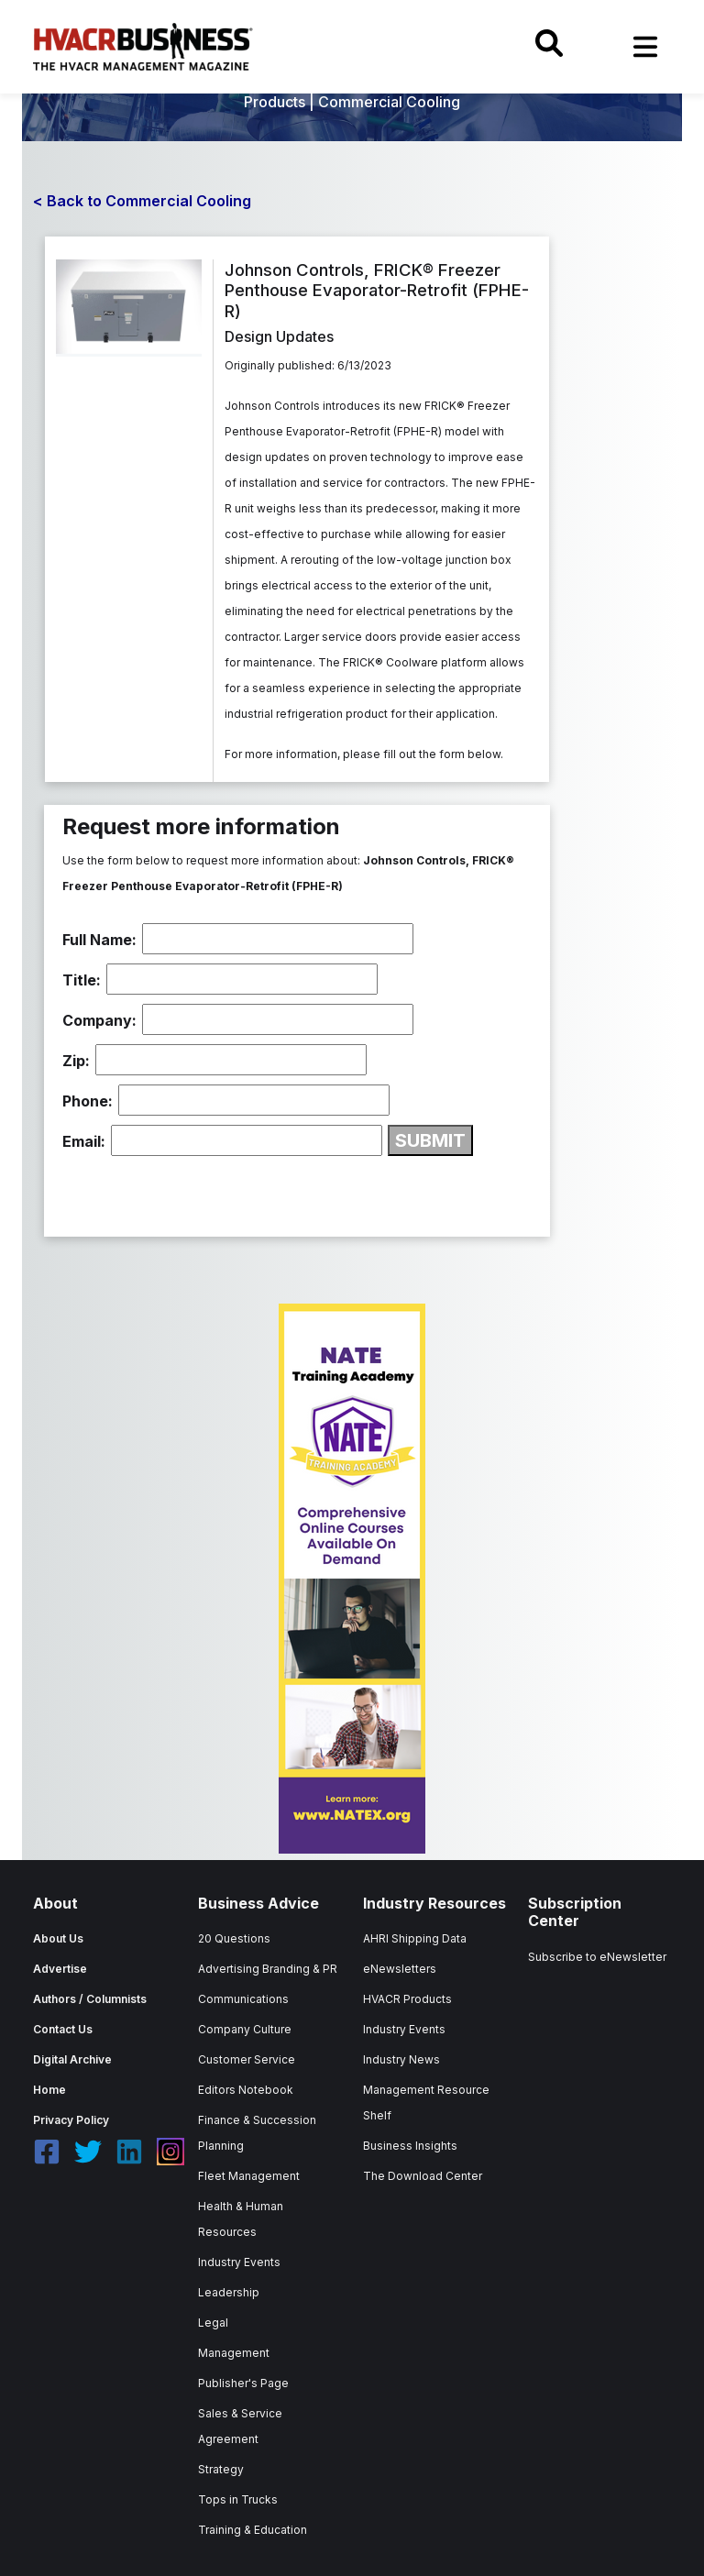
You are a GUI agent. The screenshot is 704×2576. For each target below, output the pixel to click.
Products (274, 102)
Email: (83, 1141)
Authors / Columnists (90, 1999)
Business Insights (410, 2145)
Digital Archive (72, 2059)
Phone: (87, 1101)
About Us (58, 1938)
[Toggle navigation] (645, 46)
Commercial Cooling (389, 102)
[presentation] (201, 1191)
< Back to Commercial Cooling (142, 201)
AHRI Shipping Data (415, 1938)
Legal (213, 2322)
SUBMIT (430, 1140)
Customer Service (246, 2059)
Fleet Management (249, 2176)
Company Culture (245, 2029)
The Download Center (422, 2176)
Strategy (221, 2469)
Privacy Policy (71, 2120)
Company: (99, 1020)
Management (234, 2353)
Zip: (76, 1060)
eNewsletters (399, 1969)
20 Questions (234, 1938)
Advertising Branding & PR (267, 1969)
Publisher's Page (243, 2383)
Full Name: (99, 939)
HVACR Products (407, 1999)
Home (49, 2090)
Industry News (401, 2059)
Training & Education (252, 2530)
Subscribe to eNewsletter (597, 1957)
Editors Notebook (245, 2090)
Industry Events (239, 2262)
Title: (81, 980)
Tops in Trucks (238, 2499)
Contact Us (63, 2029)
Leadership (228, 2292)
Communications (243, 1999)
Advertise (60, 1969)
